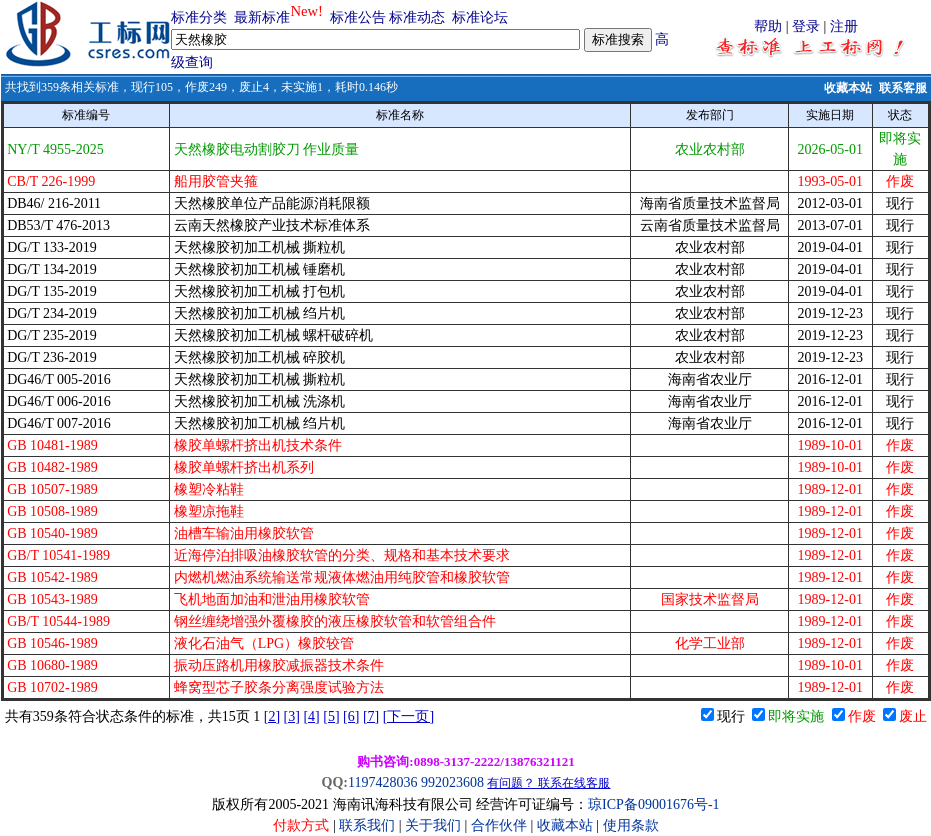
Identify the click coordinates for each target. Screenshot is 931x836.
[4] (311, 716)
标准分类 (199, 17)
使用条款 (631, 825)
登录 (806, 26)
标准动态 (417, 17)
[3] (292, 716)
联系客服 (903, 88)
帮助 (768, 26)
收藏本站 (848, 88)
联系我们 (367, 825)
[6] (351, 716)
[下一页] (408, 716)
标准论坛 (480, 17)
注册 (844, 26)
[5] (331, 716)
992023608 (452, 782)
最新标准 (262, 17)
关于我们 (435, 825)
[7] (371, 716)
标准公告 (358, 17)
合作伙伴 (499, 825)
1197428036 (382, 782)
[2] (272, 716)
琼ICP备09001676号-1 (653, 804)
